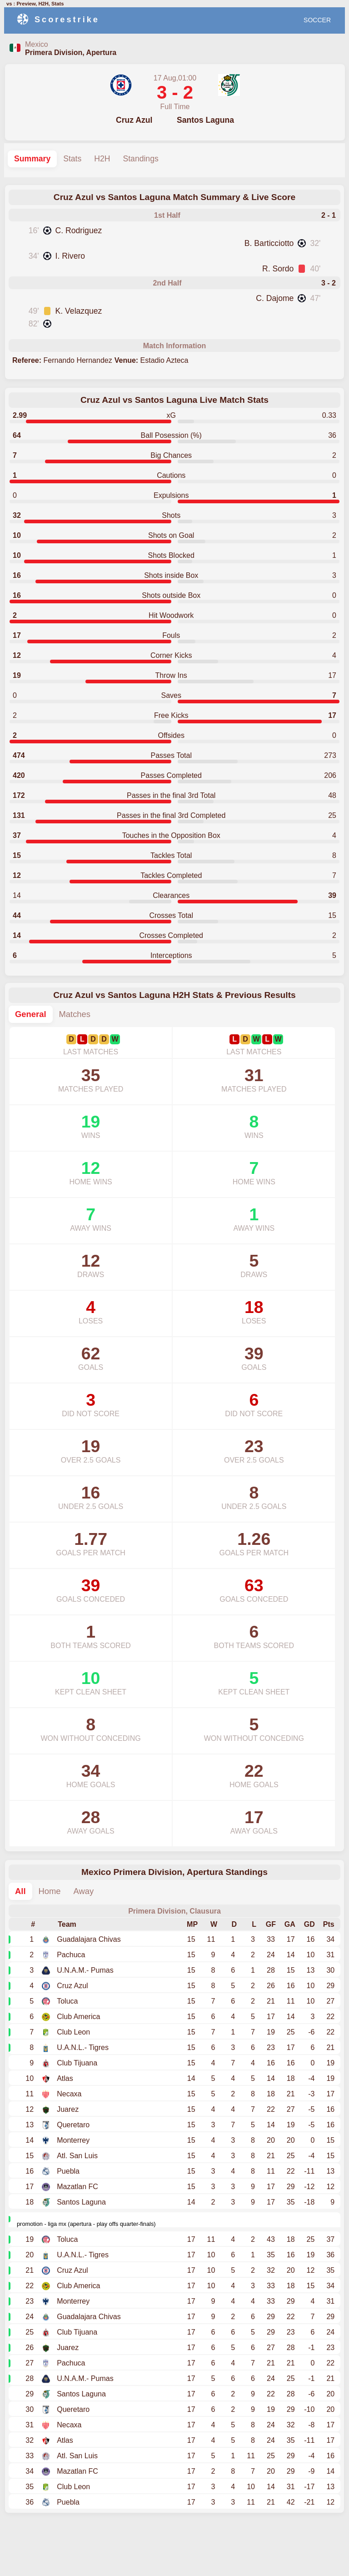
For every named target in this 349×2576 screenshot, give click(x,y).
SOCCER (317, 20)
